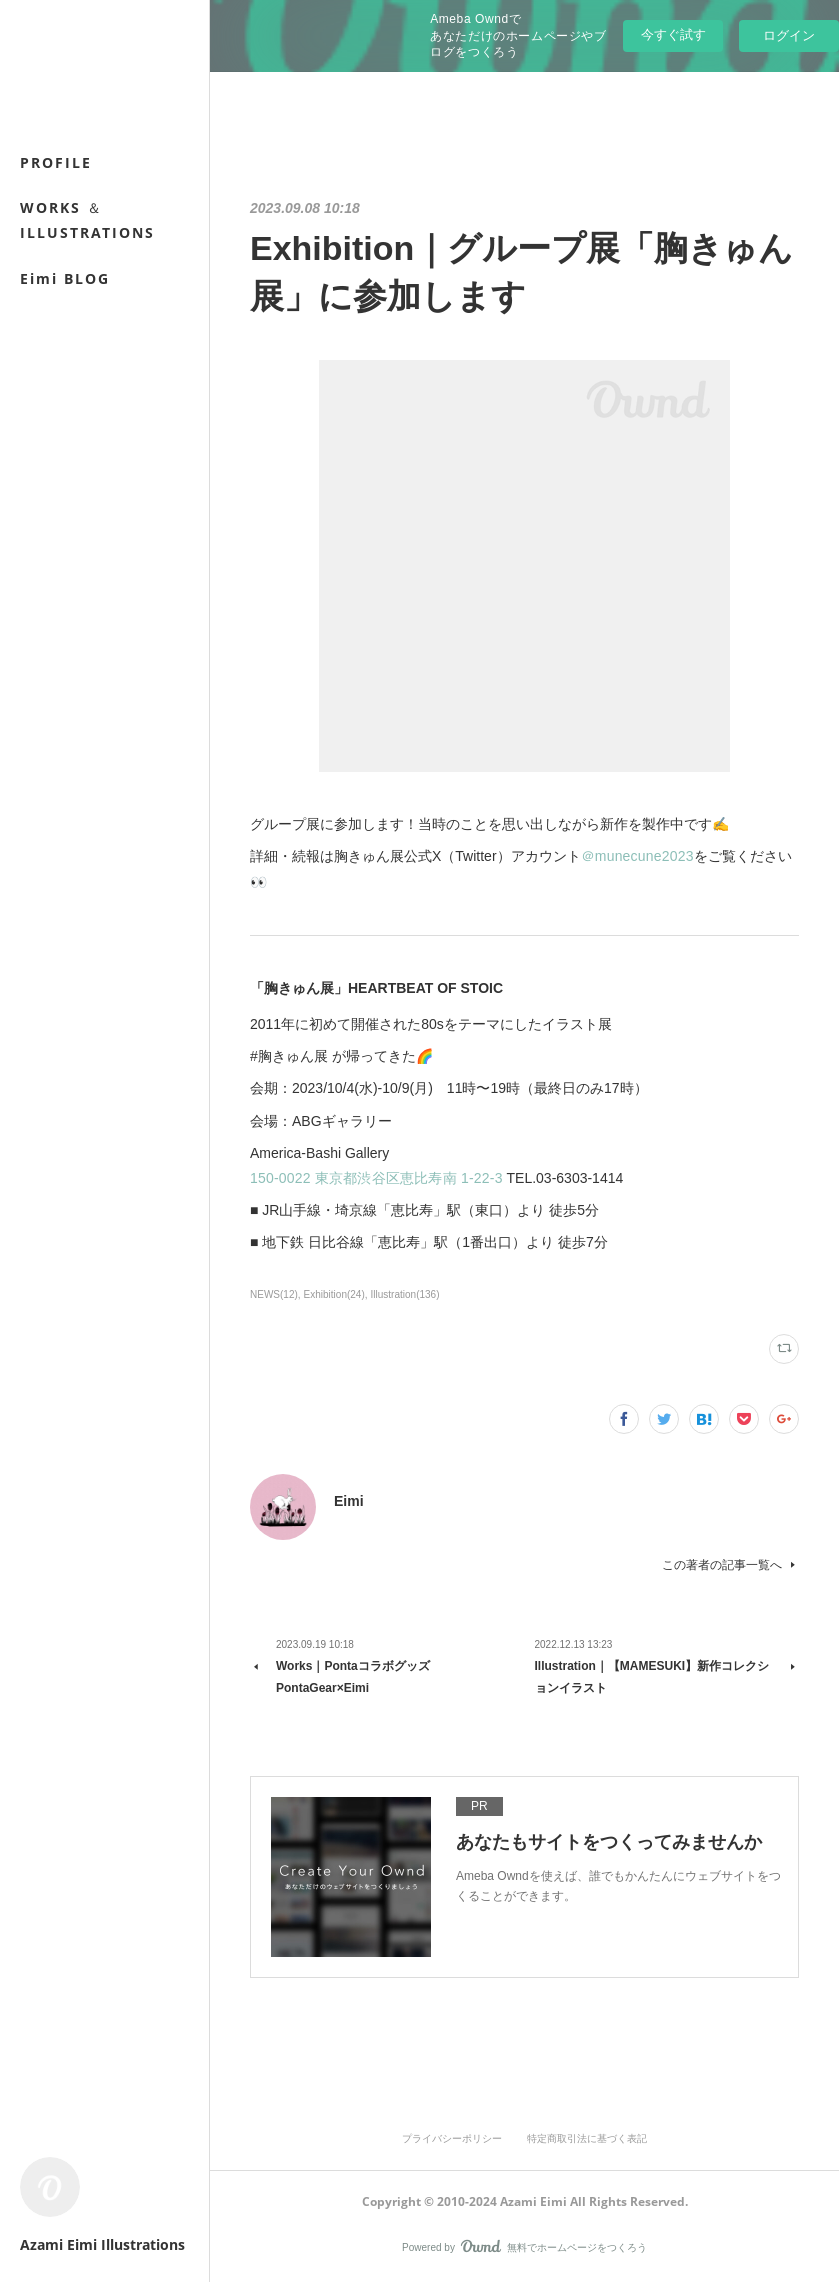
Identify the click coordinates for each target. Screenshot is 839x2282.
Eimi (349, 1501)
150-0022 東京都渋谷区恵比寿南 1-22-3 (376, 1178)
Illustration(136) (405, 1294)
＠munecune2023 (637, 856)
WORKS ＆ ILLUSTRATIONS (87, 220)
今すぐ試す (673, 34)
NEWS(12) (274, 1294)
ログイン (789, 35)
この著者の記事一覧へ (730, 1565)
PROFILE (56, 162)
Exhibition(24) (334, 1294)
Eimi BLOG (65, 278)
